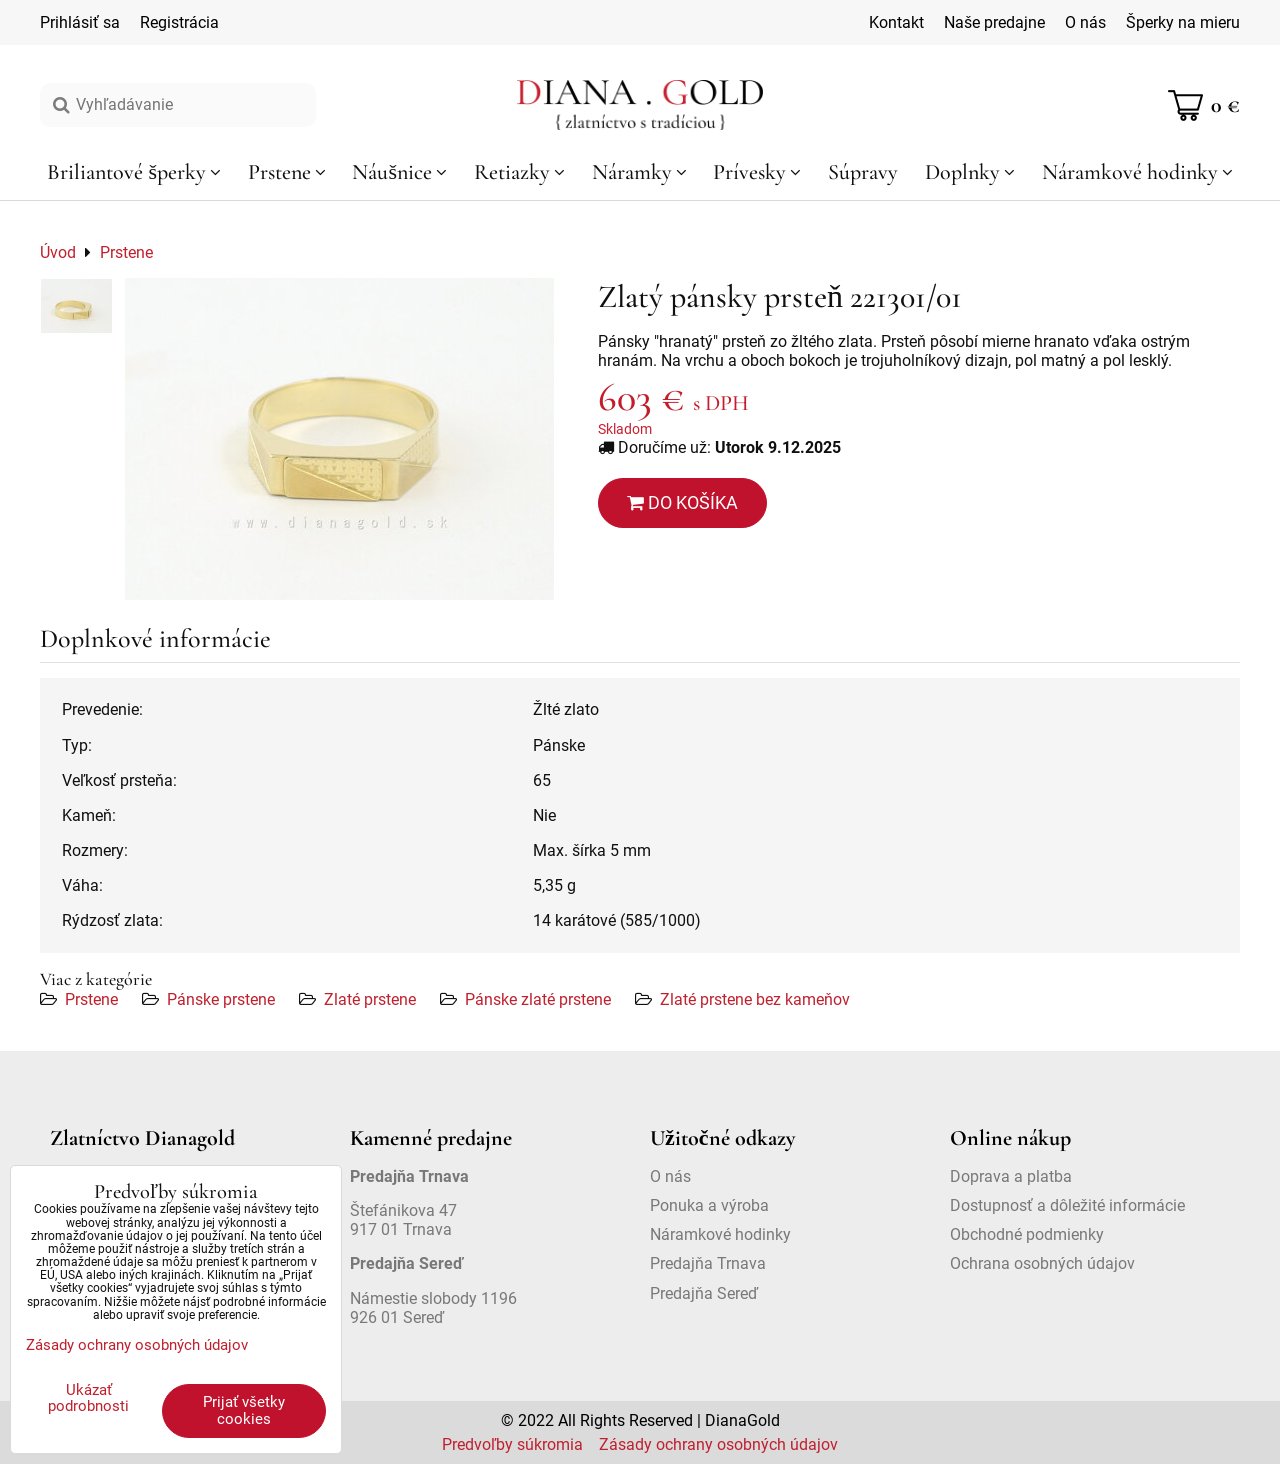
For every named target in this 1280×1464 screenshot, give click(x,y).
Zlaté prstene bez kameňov (755, 999)
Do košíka (682, 502)
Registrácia (179, 22)
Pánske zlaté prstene (538, 999)
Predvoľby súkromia (512, 1444)
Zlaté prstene (370, 999)
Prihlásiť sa (80, 22)
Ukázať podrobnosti (88, 1398)
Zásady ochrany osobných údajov (718, 1444)
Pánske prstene (221, 999)
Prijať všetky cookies (244, 1410)
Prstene (91, 999)
